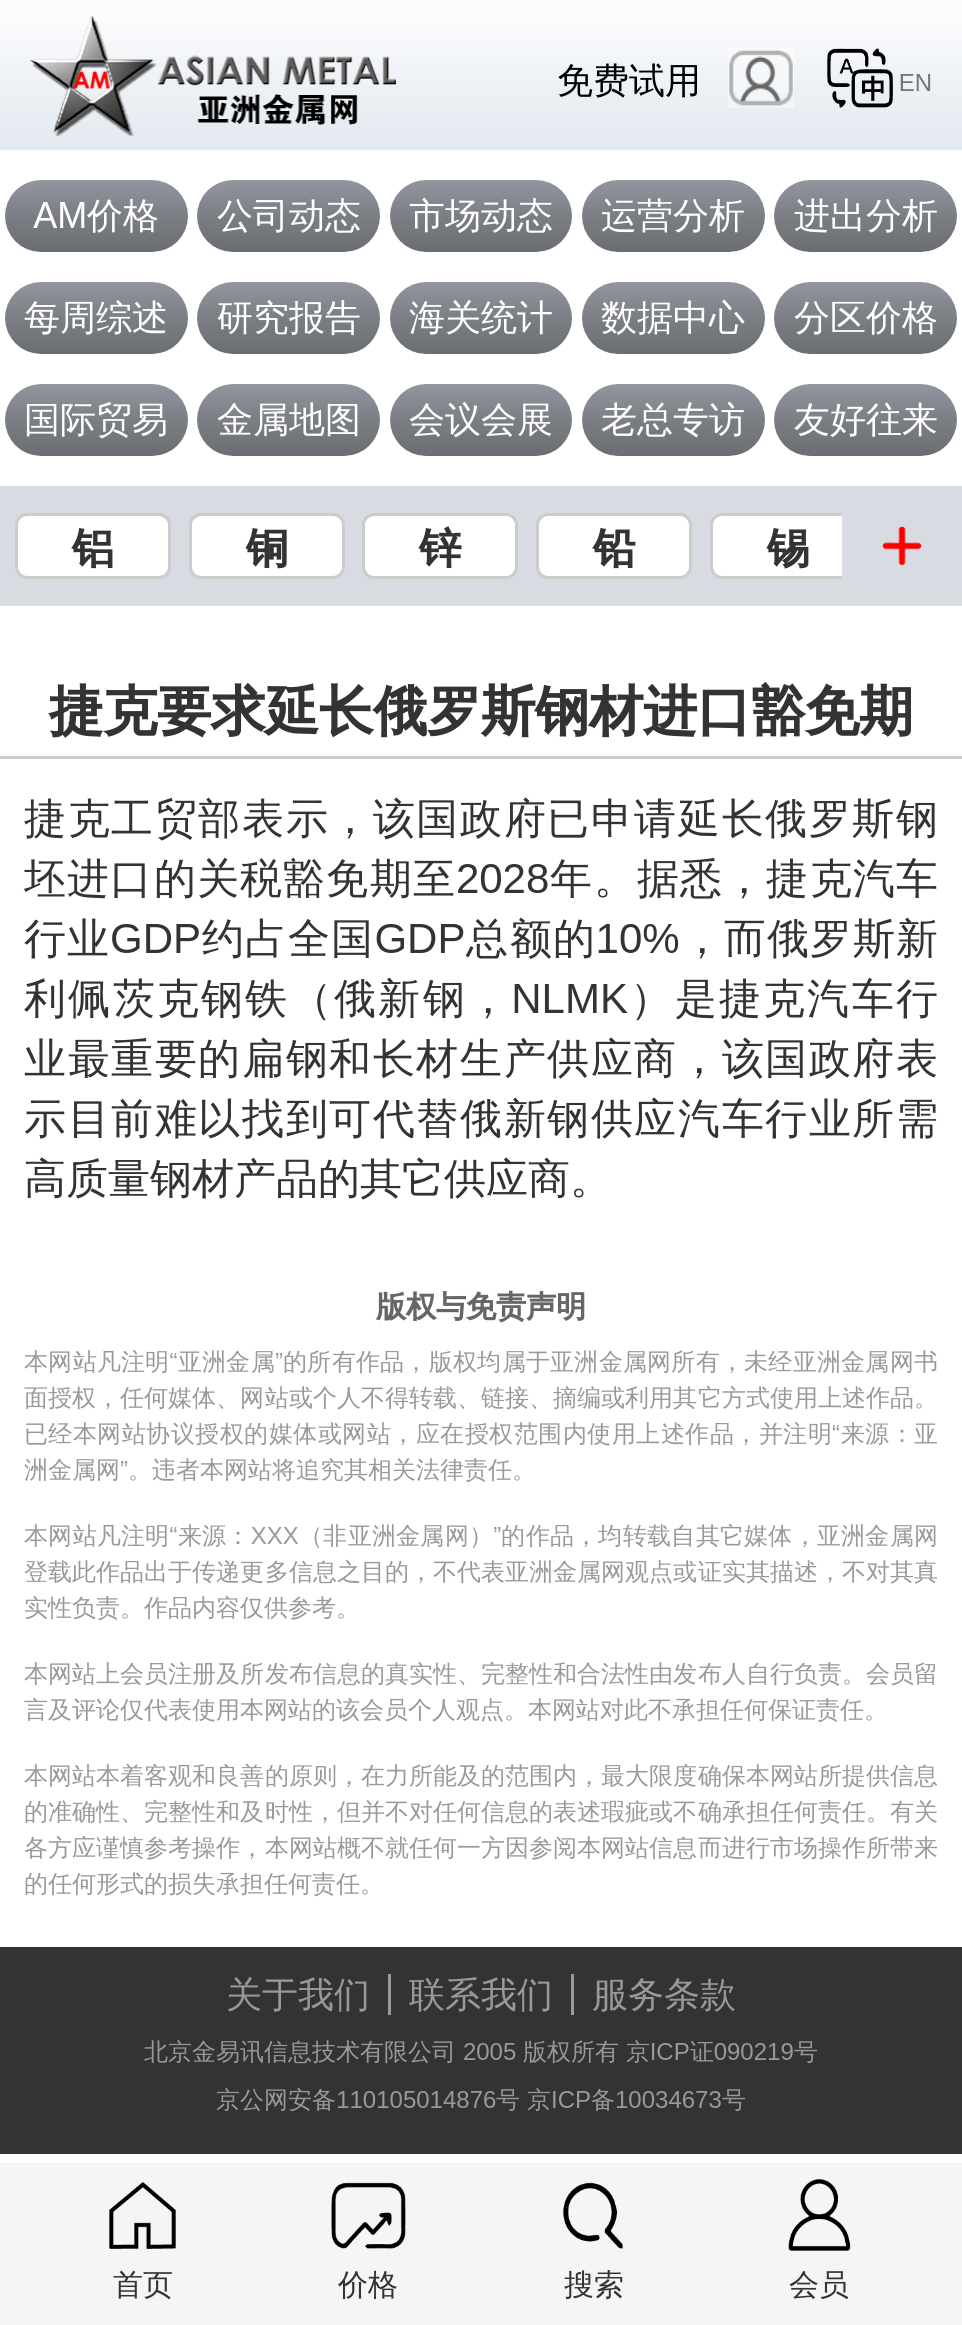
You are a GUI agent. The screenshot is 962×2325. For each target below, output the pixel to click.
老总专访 (673, 419)
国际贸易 (96, 419)
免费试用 (629, 79)
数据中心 (673, 317)
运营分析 (673, 215)
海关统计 (481, 317)
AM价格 (96, 215)
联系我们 (481, 1994)
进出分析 (866, 215)
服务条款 (664, 1994)
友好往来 (866, 419)
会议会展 (481, 419)
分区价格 (866, 317)
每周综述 (96, 317)
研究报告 (289, 317)
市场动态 (481, 215)
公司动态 (289, 215)
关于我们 (298, 1994)
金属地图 (289, 419)
